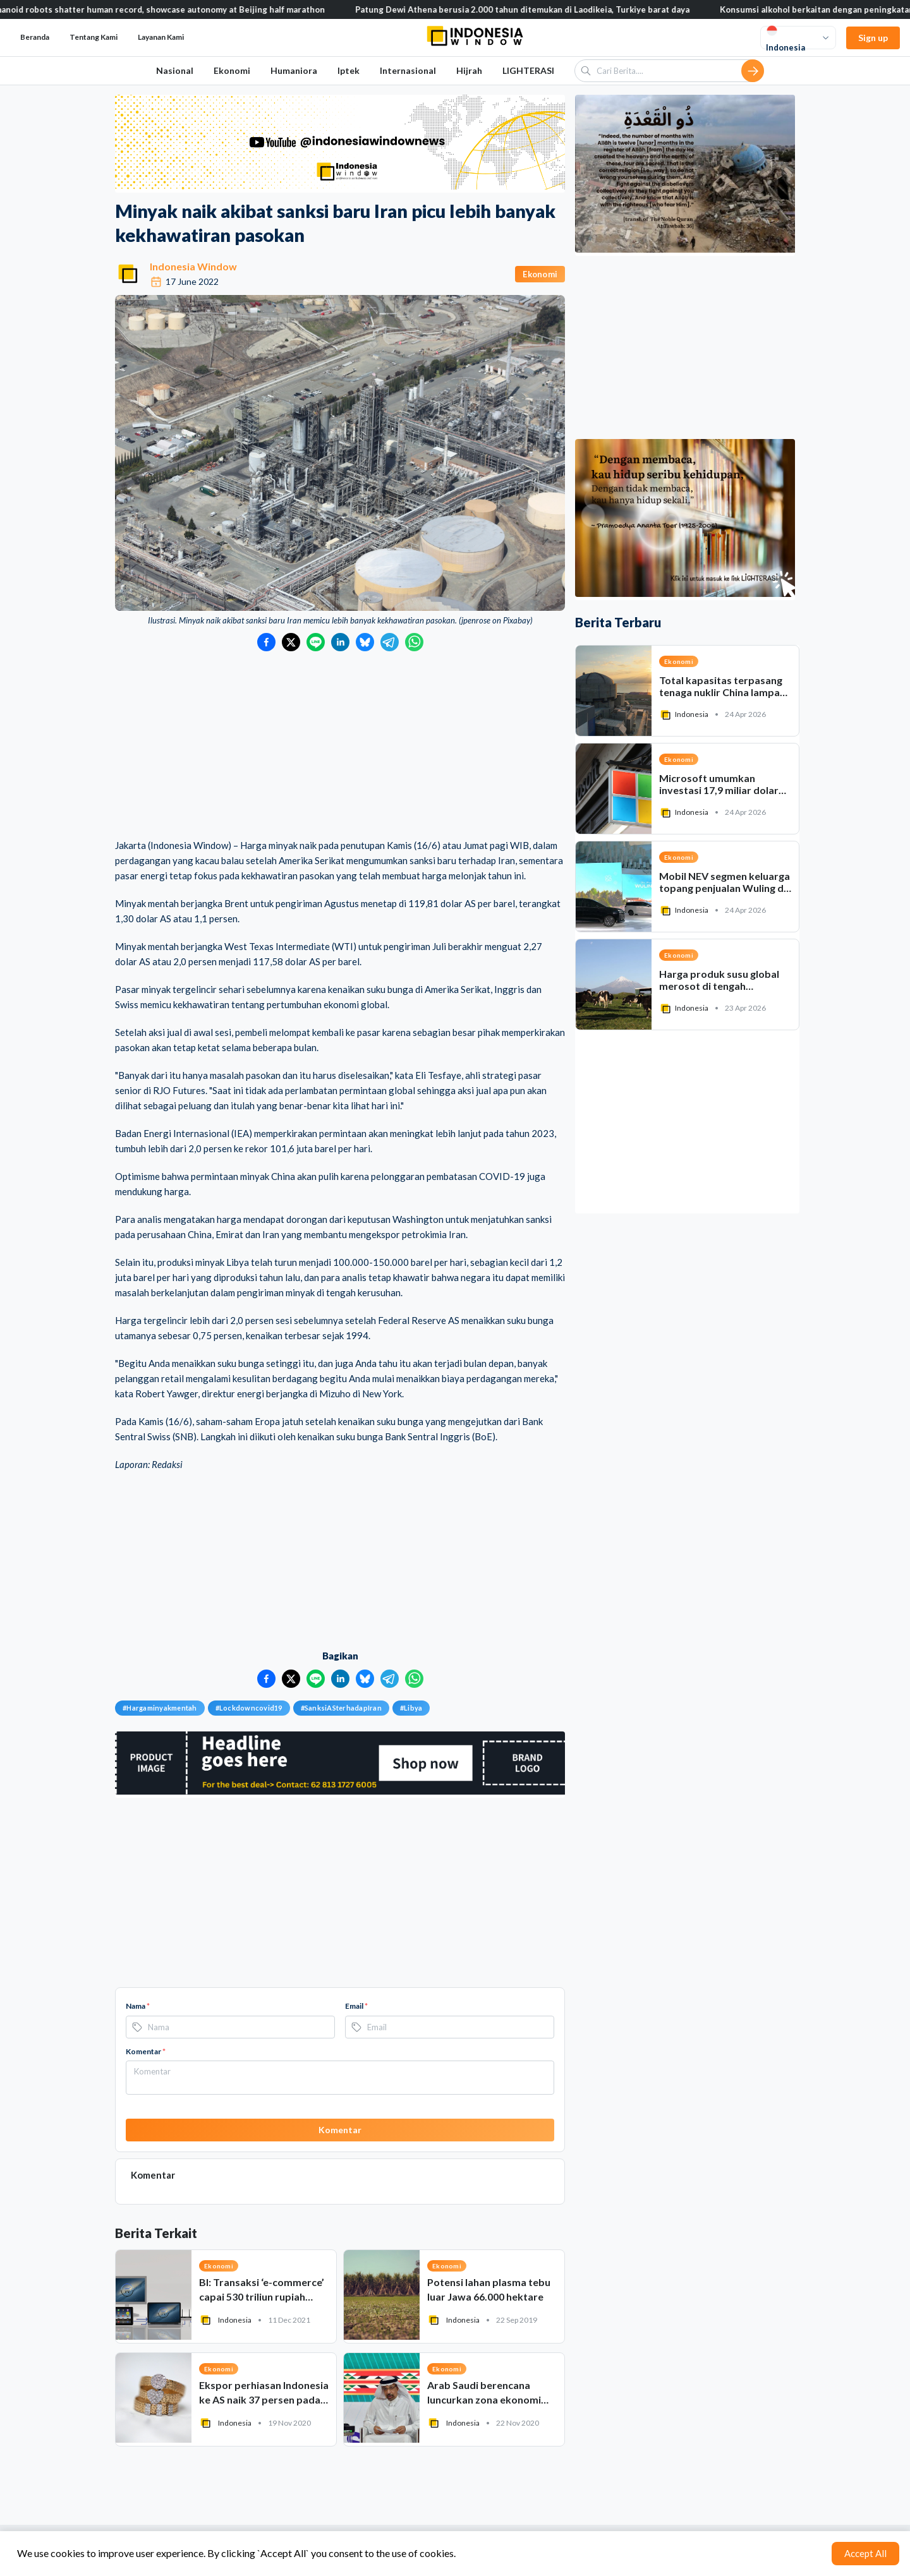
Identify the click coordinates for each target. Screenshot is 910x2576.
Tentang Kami (94, 37)
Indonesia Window (193, 266)
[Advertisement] (340, 746)
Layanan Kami (161, 37)
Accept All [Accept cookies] (865, 2553)
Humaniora (293, 70)
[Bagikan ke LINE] (315, 642)
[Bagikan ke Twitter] (291, 642)
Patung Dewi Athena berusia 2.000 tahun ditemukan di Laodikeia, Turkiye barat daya (542, 9)
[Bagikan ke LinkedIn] (340, 642)
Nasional (174, 70)
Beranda (34, 37)
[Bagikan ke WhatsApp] (414, 642)
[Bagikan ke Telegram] (389, 642)
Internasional (408, 70)
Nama (138, 2006)
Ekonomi (232, 70)
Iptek (348, 70)
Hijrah (469, 70)
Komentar (146, 2051)
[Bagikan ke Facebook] (266, 642)
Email (356, 2006)
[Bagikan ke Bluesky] (365, 642)
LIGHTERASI (528, 70)
